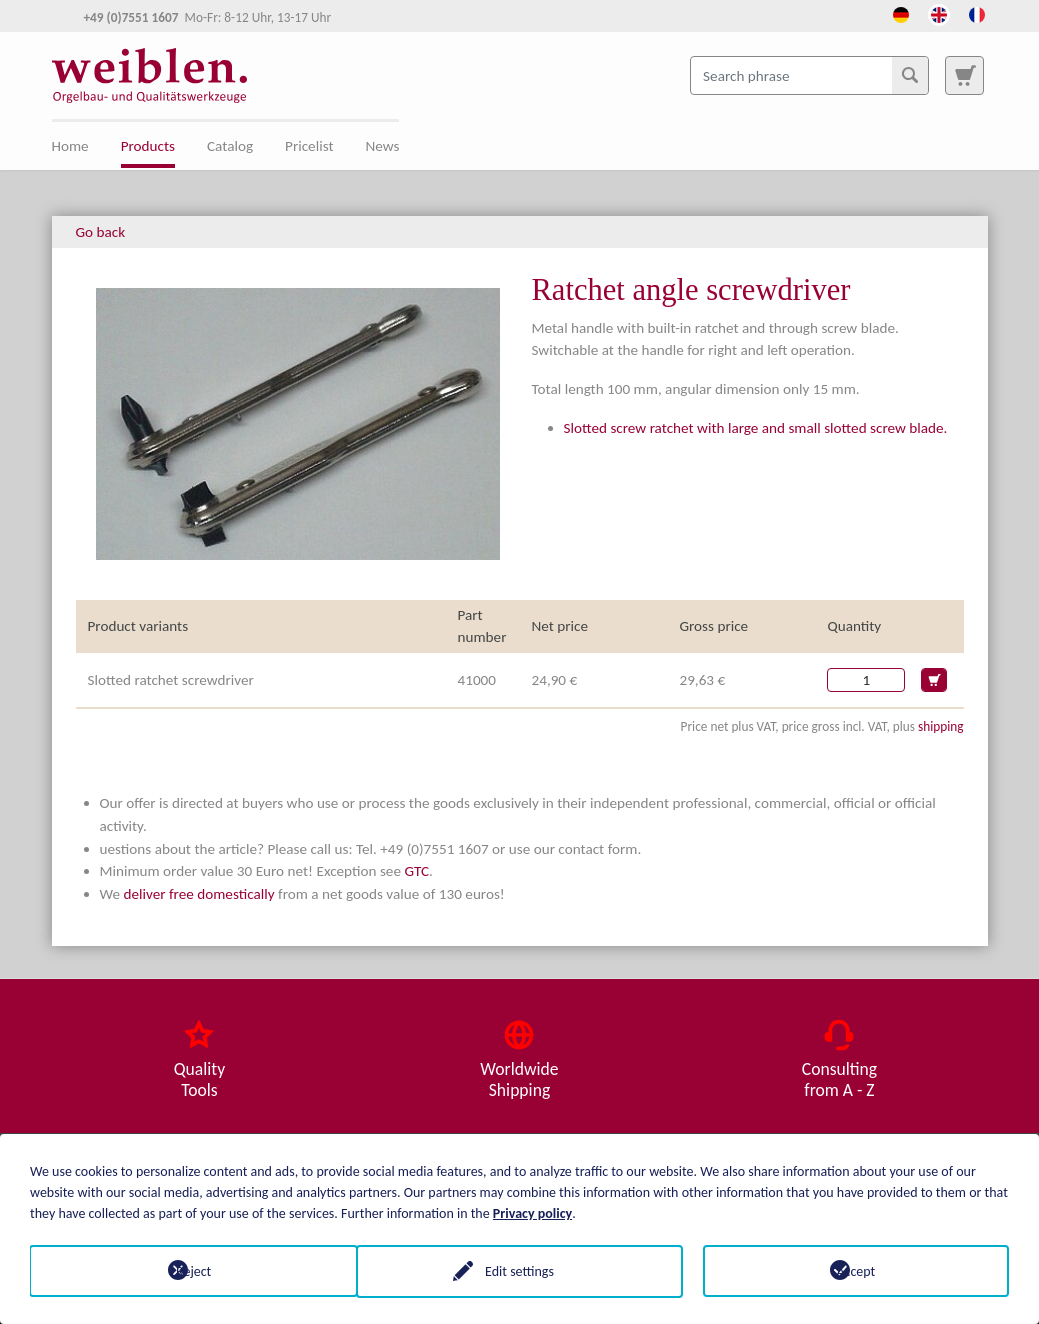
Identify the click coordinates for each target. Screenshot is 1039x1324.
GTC (416, 871)
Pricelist (309, 146)
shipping (941, 726)
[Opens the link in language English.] (939, 13)
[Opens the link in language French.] (977, 13)
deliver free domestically (198, 894)
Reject (183, 1270)
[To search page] (964, 75)
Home (70, 146)
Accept (855, 1270)
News (383, 146)
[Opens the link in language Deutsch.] (901, 13)
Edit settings (519, 1270)
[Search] (910, 75)
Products (148, 146)
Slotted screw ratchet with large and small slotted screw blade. (756, 428)
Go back (101, 232)
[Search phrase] (809, 75)
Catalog (230, 146)
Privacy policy (532, 1212)
